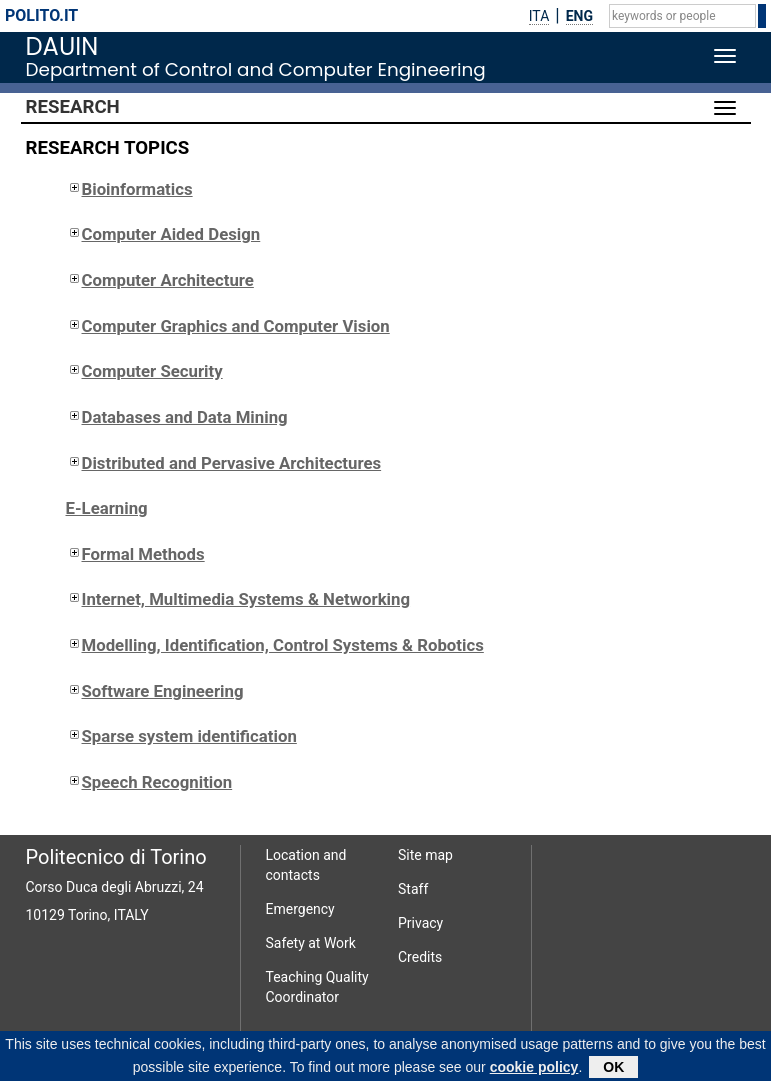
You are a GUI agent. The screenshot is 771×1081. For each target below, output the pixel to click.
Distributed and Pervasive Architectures (224, 463)
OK (613, 1069)
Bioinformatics (129, 189)
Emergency (300, 909)
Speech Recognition (149, 782)
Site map (425, 855)
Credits (420, 957)
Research (73, 107)
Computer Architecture (160, 280)
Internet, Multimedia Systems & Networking (238, 599)
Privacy (420, 923)
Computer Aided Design (163, 234)
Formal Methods (135, 554)
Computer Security (144, 371)
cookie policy (534, 1069)
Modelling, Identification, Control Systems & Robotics (275, 645)
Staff (413, 889)
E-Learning (107, 508)
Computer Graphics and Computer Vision (228, 326)
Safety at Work (311, 943)
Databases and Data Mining (177, 417)
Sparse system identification (181, 736)
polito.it (41, 15)
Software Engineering (155, 691)
